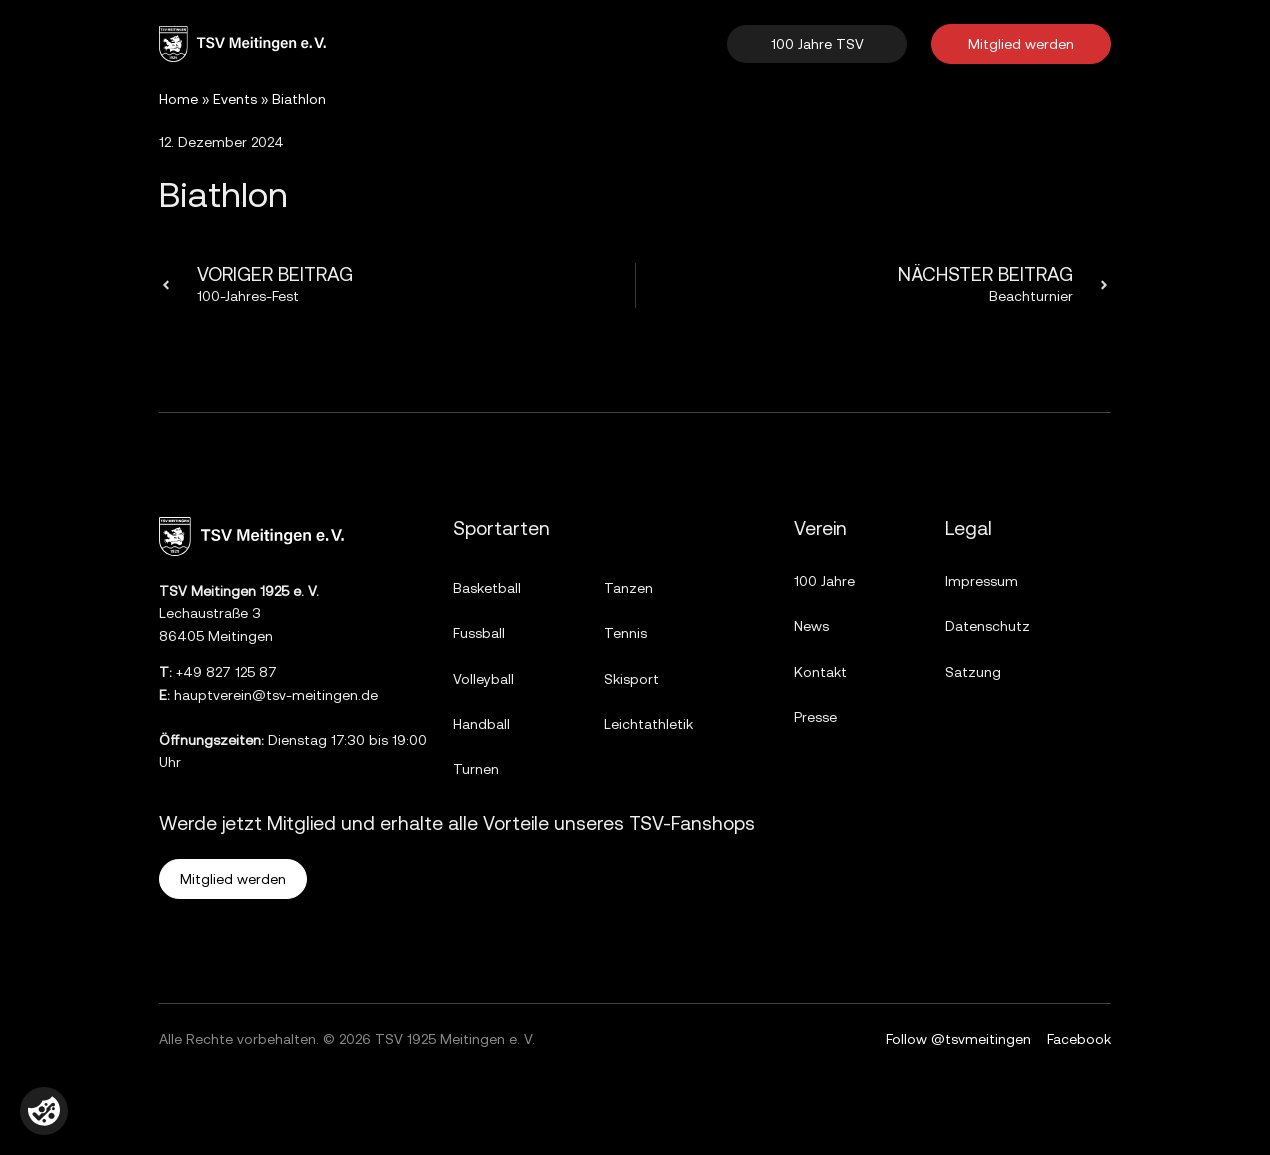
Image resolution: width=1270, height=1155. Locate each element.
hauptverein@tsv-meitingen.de (276, 695)
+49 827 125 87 (226, 672)
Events (235, 99)
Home (178, 99)
